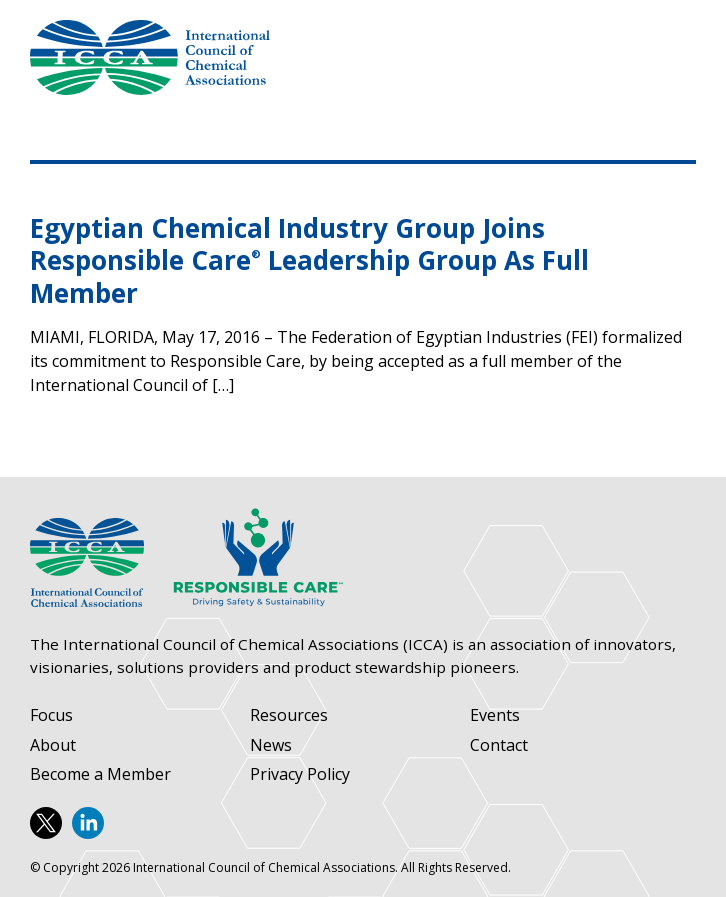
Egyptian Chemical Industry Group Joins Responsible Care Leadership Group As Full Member (309, 260)
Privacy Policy (300, 774)
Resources (289, 715)
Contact (499, 745)
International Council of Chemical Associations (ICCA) (150, 57)
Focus (51, 715)
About (53, 745)
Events (495, 715)
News (271, 745)
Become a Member (100, 774)
